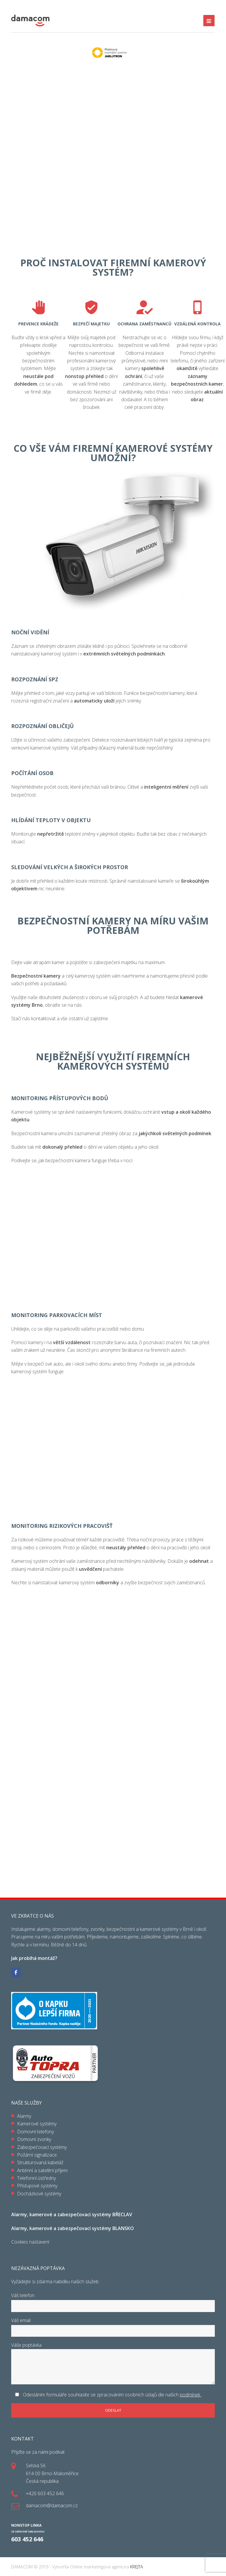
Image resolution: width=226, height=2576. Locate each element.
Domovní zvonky (34, 2139)
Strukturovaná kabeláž (40, 2162)
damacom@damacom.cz (52, 2505)
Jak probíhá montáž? (34, 1958)
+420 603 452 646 (45, 2493)
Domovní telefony (35, 2131)
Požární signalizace (37, 2155)
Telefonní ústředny (36, 2178)
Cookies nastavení (30, 2242)
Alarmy (24, 2116)
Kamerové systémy (36, 2123)
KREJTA (136, 2567)
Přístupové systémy (37, 2185)
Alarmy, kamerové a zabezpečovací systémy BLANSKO (72, 2228)
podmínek (190, 2394)
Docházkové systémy (39, 2193)
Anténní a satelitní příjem (42, 2170)
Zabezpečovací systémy (42, 2147)
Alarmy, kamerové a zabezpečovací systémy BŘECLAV (71, 2214)
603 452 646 (27, 2539)
